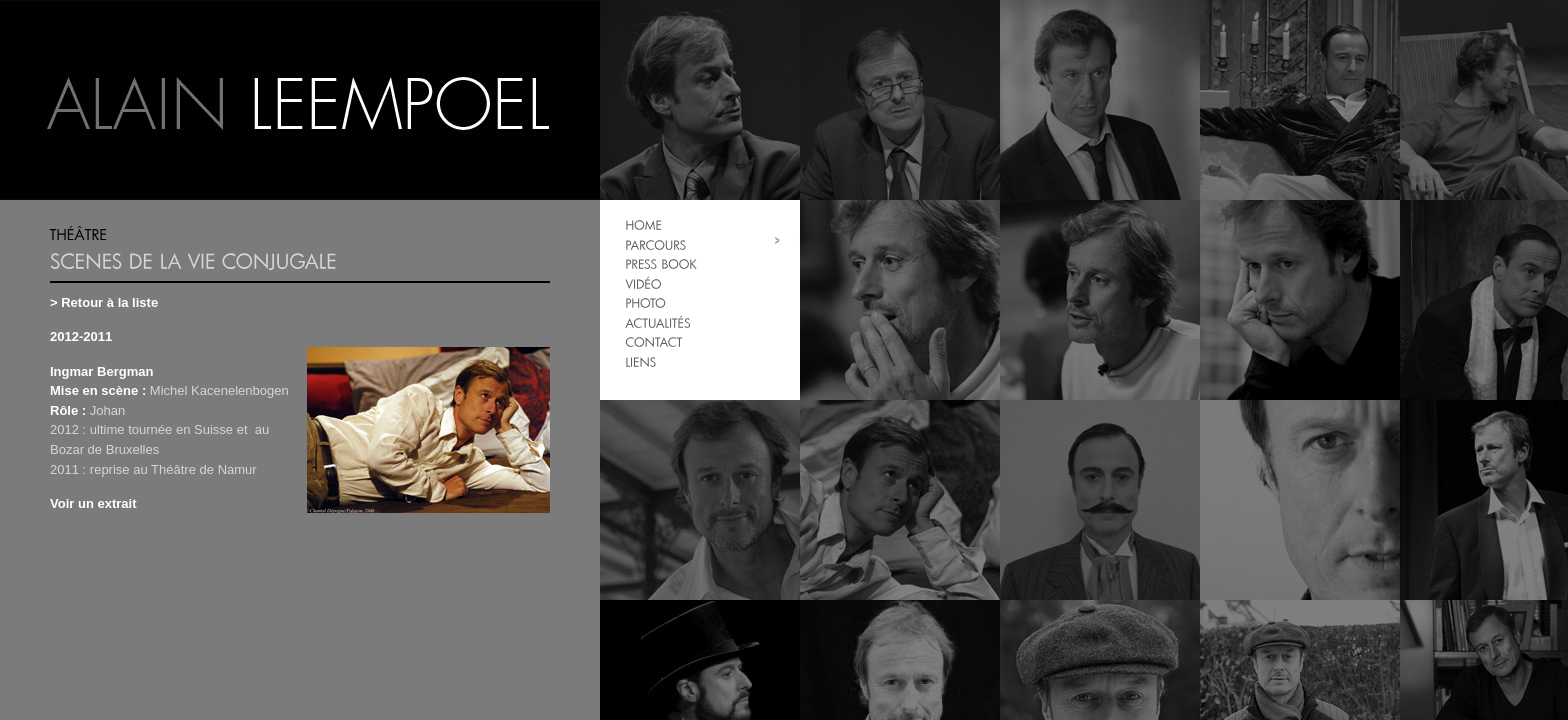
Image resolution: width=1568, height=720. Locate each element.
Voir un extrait (93, 503)
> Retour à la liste (104, 302)
